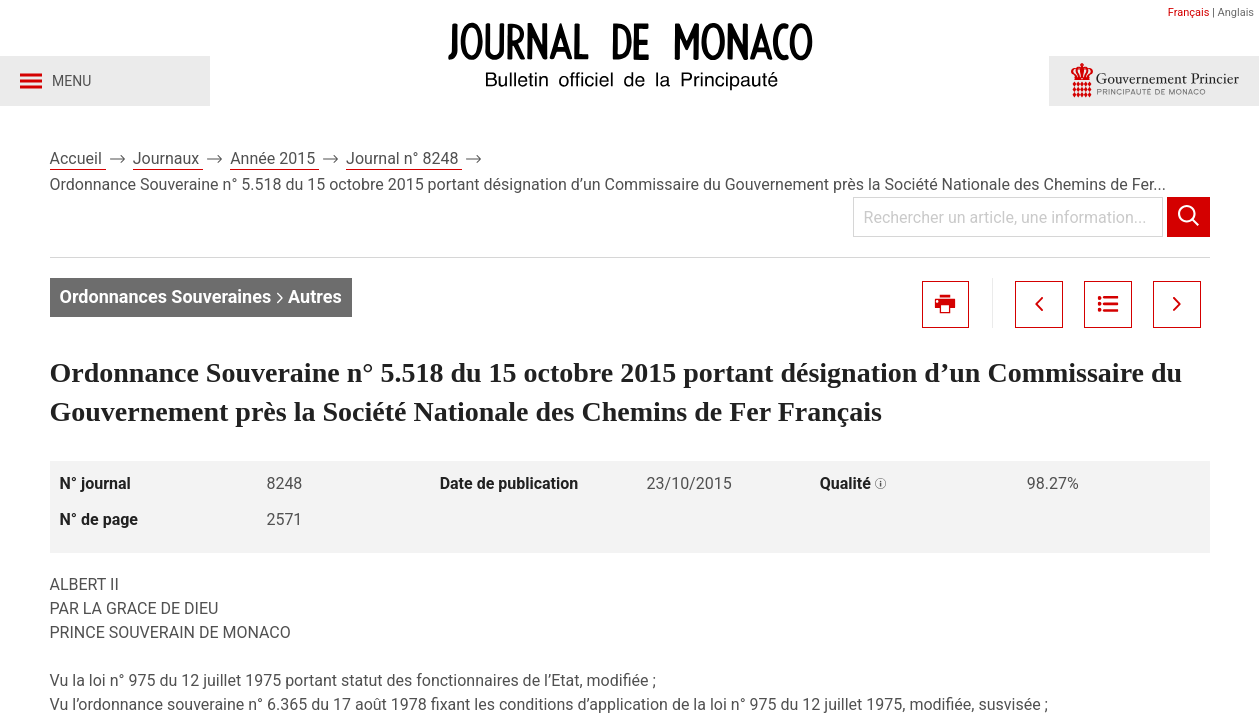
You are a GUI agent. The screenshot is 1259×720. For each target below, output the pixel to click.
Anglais (1236, 12)
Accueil (78, 158)
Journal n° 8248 (404, 158)
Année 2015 (274, 158)
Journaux (168, 158)
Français (1189, 12)
